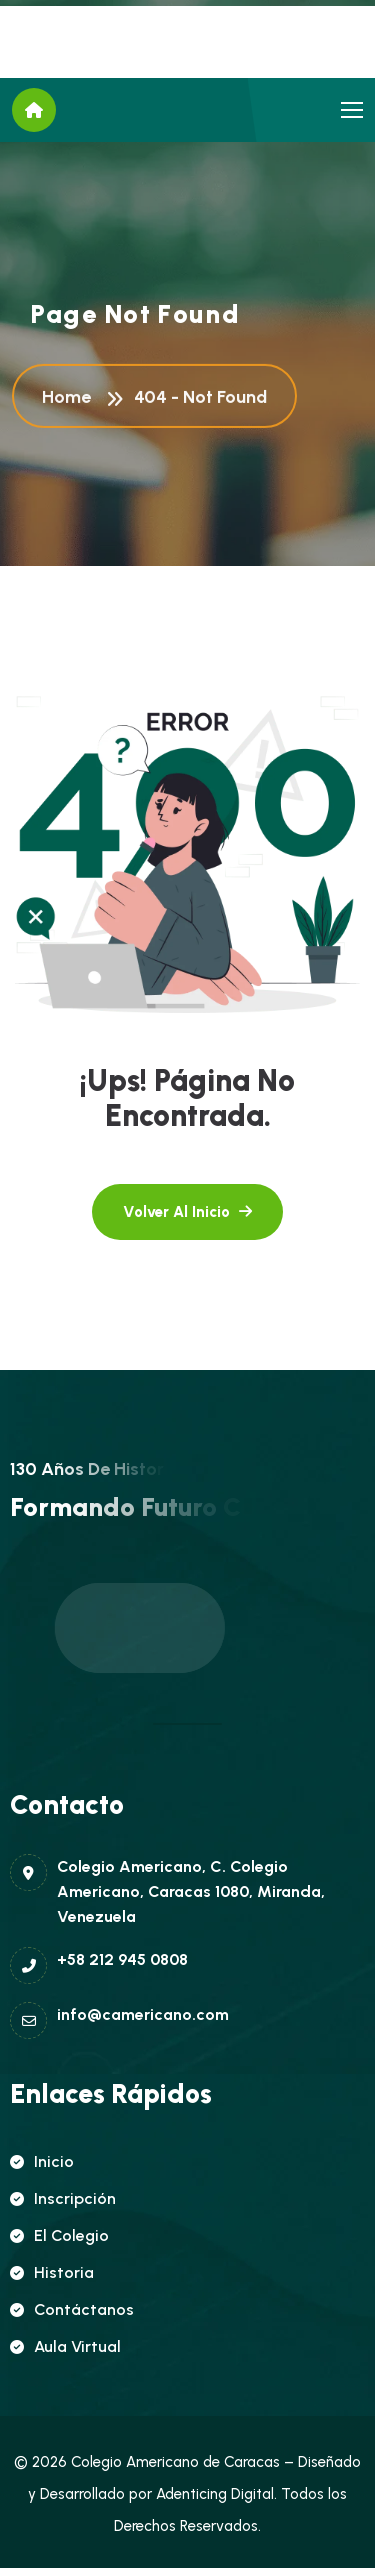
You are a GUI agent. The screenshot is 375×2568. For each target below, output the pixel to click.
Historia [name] (52, 2272)
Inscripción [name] (63, 2198)
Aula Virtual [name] (65, 2346)
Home (70, 399)
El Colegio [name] (59, 2235)
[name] (352, 110)
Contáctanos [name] (72, 2309)
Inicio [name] (42, 2161)
